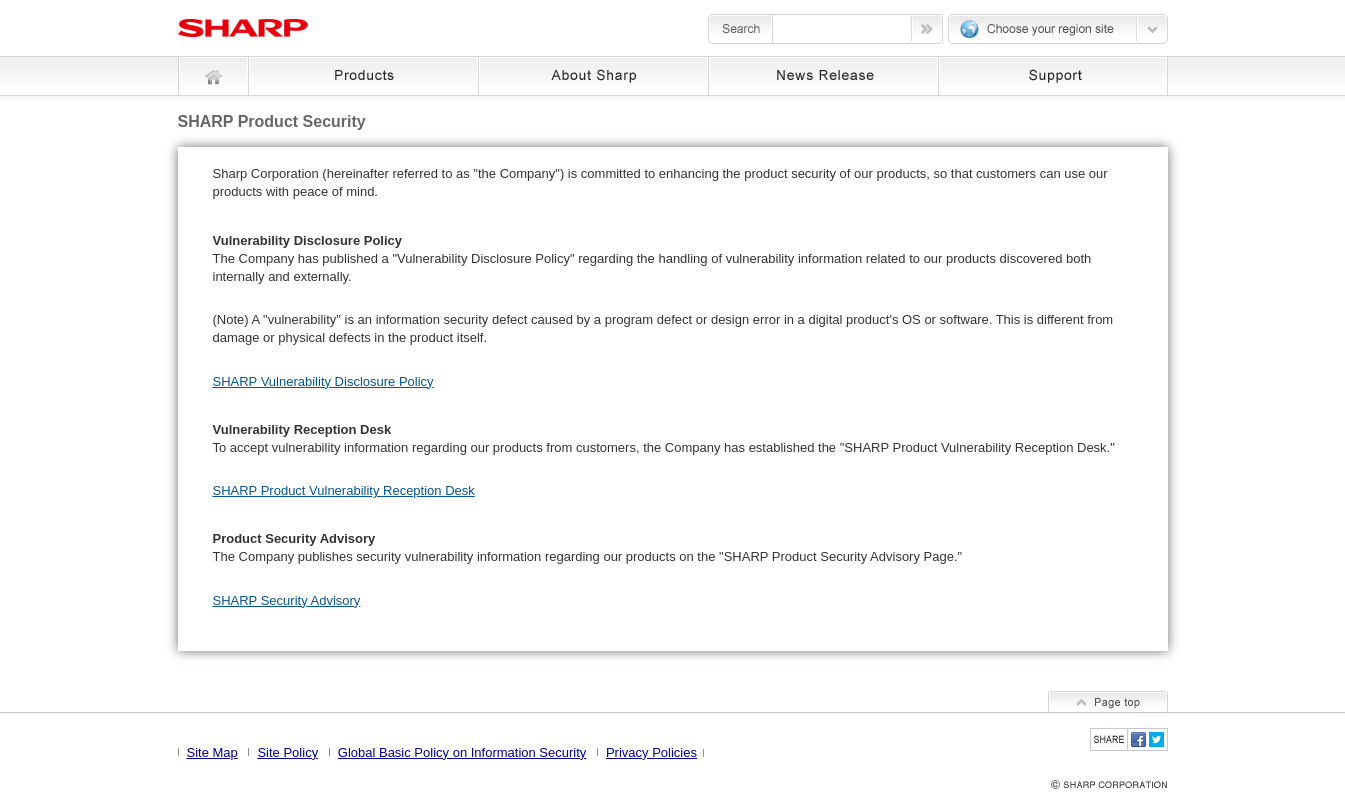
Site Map (212, 752)
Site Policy (287, 752)
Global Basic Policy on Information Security (462, 752)
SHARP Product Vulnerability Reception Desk (344, 490)
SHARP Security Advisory (287, 600)
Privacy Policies (651, 752)
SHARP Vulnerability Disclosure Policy (323, 381)
